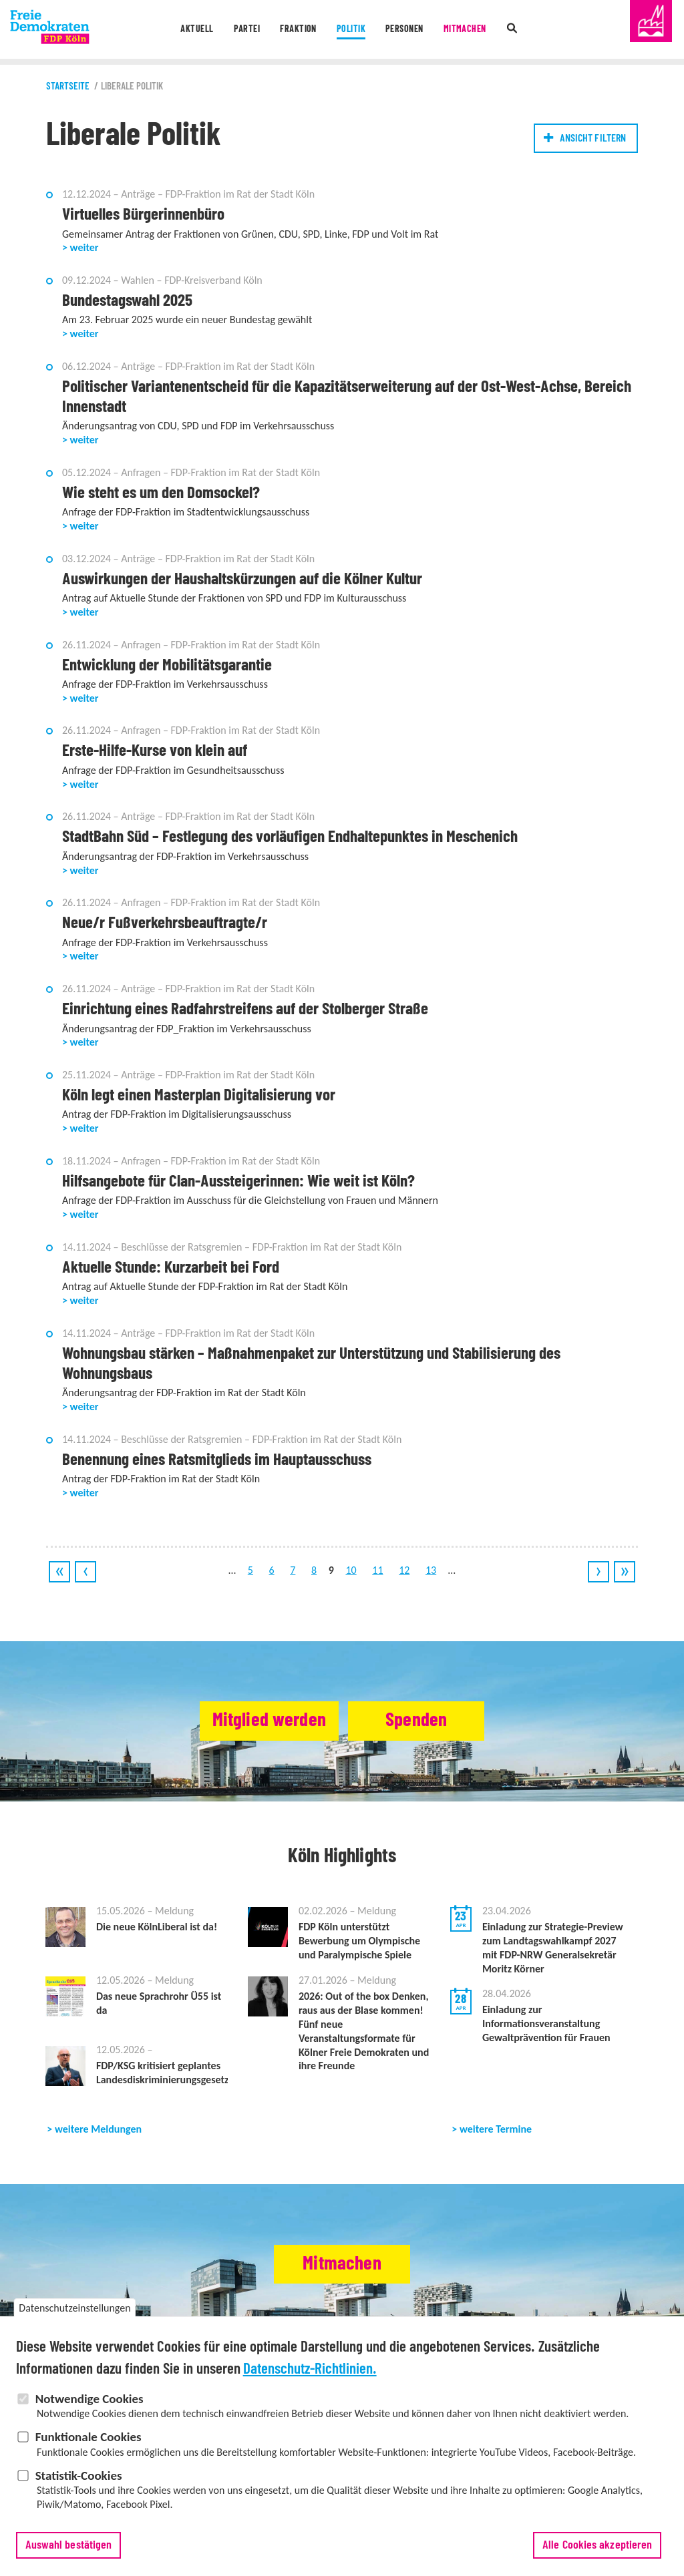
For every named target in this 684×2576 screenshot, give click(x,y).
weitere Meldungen (98, 2129)
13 (430, 1570)
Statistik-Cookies (78, 2493)
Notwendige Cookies (89, 2416)
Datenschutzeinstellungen (74, 2325)
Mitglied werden (260, 1721)
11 (377, 1570)
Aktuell (189, 30)
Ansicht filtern (593, 138)
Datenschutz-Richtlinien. (310, 2386)
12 (404, 1570)
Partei (241, 30)
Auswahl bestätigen (68, 2563)
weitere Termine (496, 2129)
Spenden (423, 1721)
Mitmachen (471, 30)
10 (350, 1570)
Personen (407, 30)
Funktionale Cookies (88, 2454)
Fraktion (296, 30)
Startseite (68, 86)
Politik (349, 30)
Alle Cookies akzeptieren (597, 2563)
